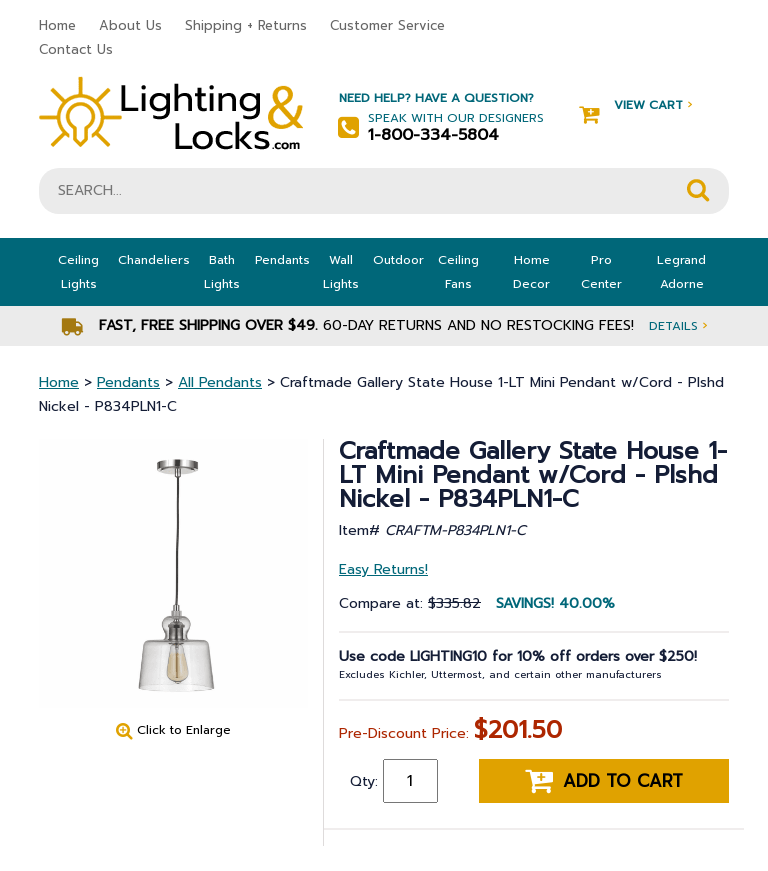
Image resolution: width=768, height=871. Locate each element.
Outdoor (398, 260)
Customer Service (387, 25)
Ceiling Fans (458, 272)
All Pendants (220, 382)
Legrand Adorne (681, 272)
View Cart (635, 105)
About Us (130, 25)
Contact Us (76, 49)
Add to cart (604, 781)
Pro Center (601, 272)
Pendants (282, 260)
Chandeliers (154, 260)
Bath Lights (222, 272)
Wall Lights (341, 272)
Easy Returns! (383, 569)
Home (57, 25)
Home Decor (531, 272)
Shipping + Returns (246, 25)
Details (678, 325)
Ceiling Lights (78, 272)
